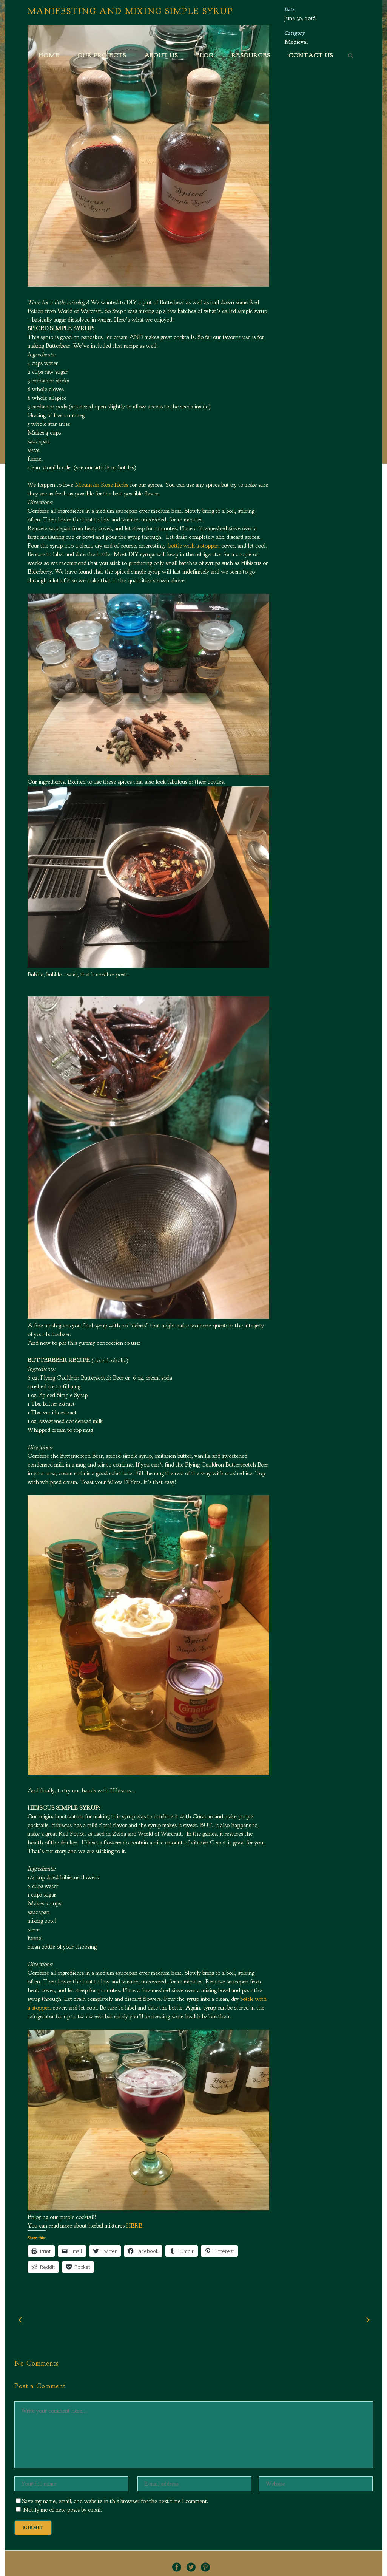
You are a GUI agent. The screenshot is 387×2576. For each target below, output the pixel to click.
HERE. (135, 2225)
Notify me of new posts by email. (62, 2510)
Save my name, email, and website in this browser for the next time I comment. (115, 2501)
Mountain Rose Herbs (101, 485)
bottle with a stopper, (194, 545)
